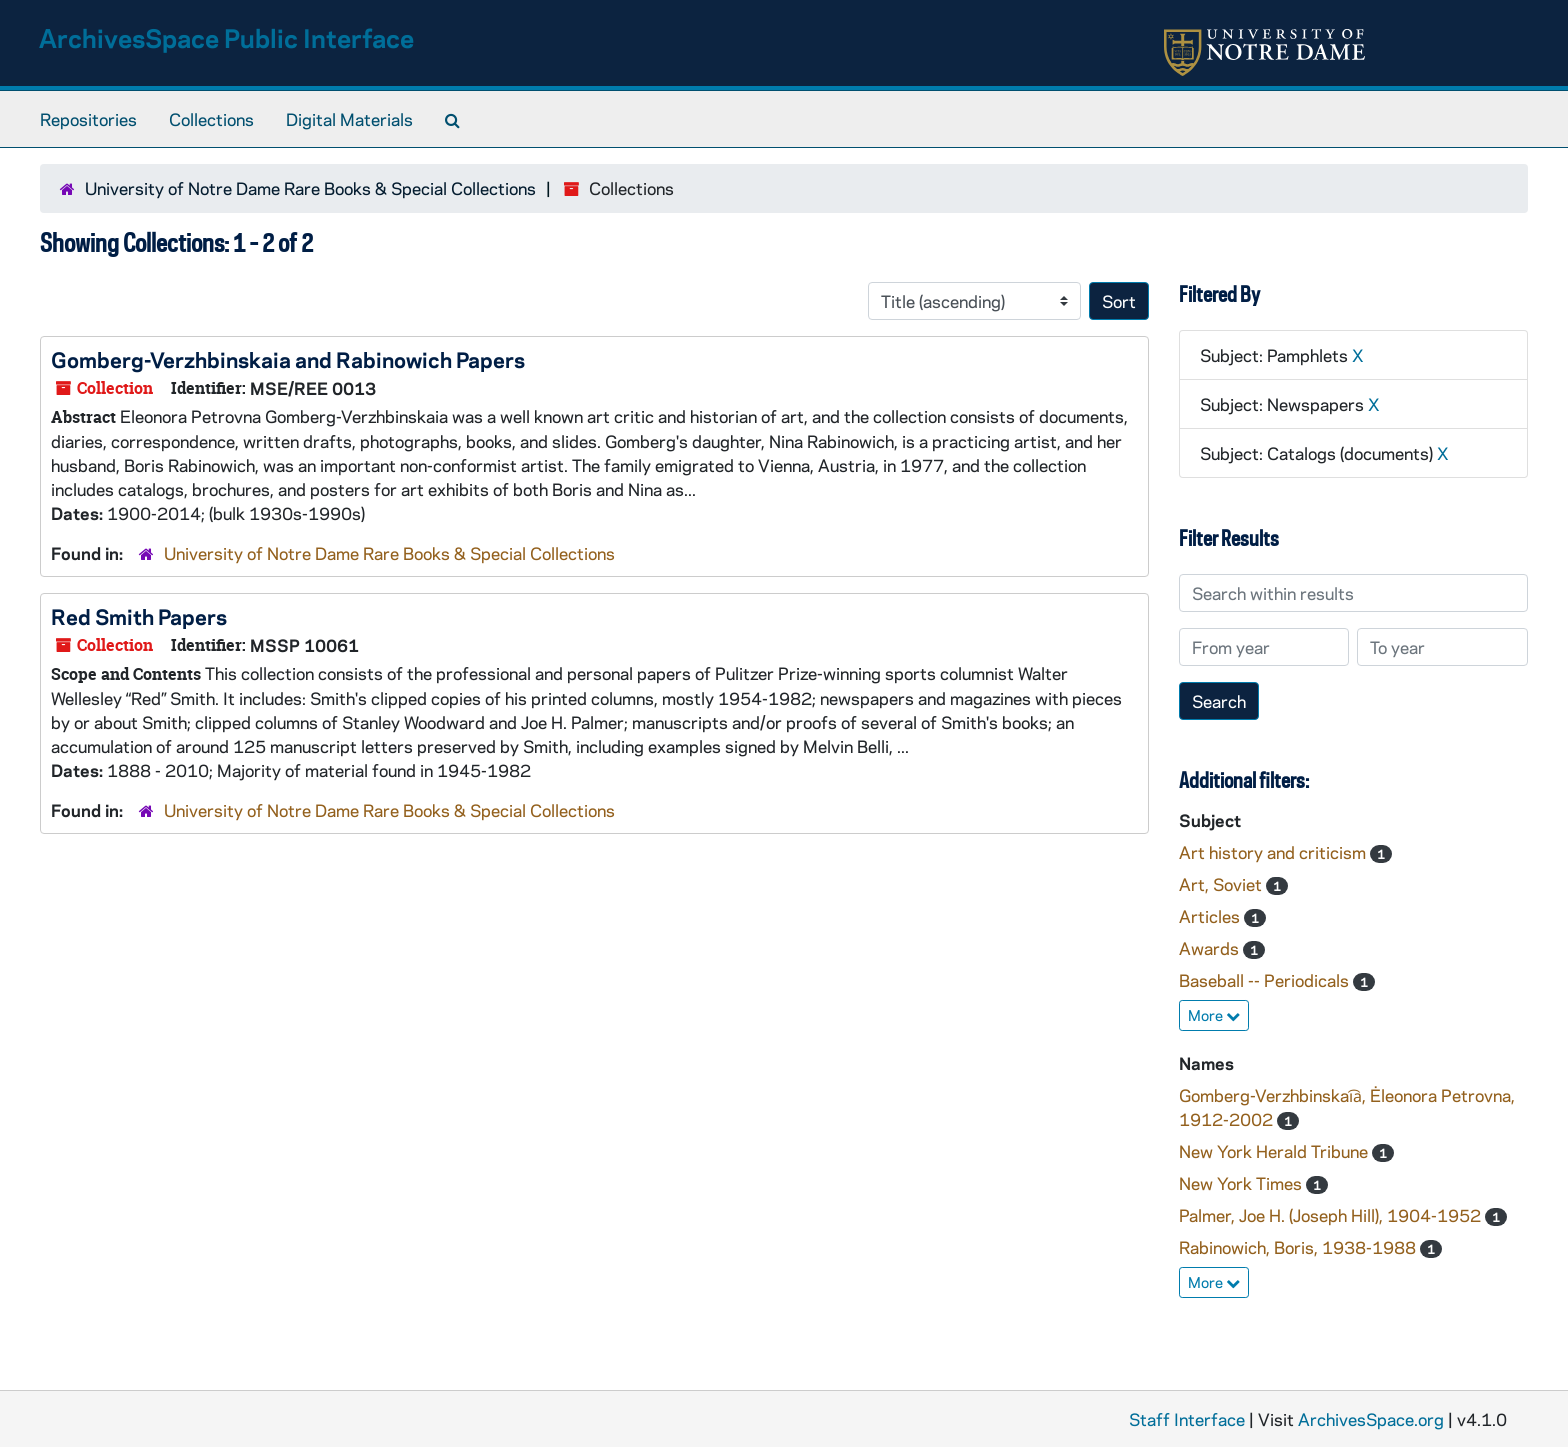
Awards (1211, 948)
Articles (1211, 916)
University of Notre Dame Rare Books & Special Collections (310, 188)
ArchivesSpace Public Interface (226, 37)
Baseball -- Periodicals (1266, 980)
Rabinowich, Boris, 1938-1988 (1299, 1247)
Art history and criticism (1274, 852)
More (1214, 1015)
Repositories (88, 119)
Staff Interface (1187, 1419)
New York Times (1242, 1183)
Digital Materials (349, 119)
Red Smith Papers (139, 616)
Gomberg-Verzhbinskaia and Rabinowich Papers (288, 359)
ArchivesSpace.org (1371, 1419)
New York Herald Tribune (1275, 1151)
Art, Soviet (1222, 884)
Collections (211, 119)
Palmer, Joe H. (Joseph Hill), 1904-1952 (1332, 1215)
